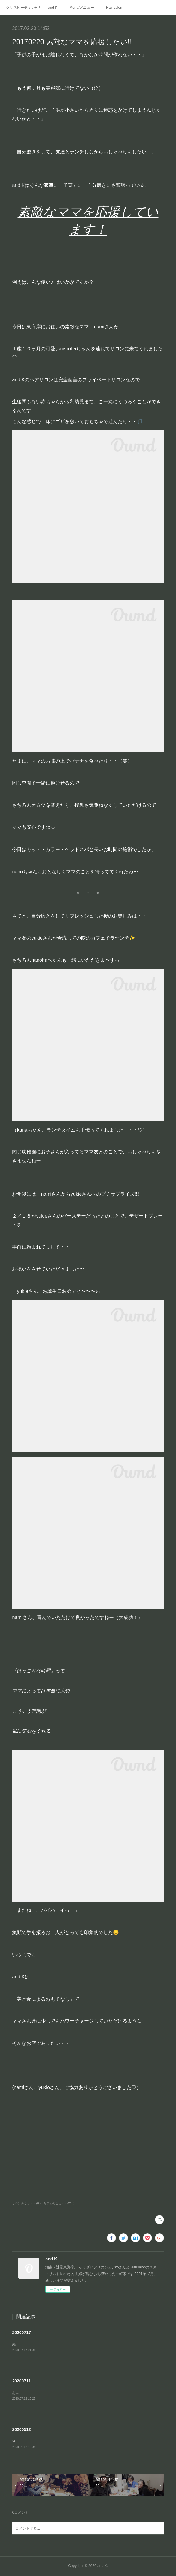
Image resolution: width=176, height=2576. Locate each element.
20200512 (21, 2430)
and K (52, 7)
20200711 (21, 2381)
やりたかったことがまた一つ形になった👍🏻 (46, 2442)
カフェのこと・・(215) (58, 2203)
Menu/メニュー (81, 7)
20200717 (21, 2332)
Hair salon (114, 7)
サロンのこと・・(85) (26, 2203)
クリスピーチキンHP (23, 7)
